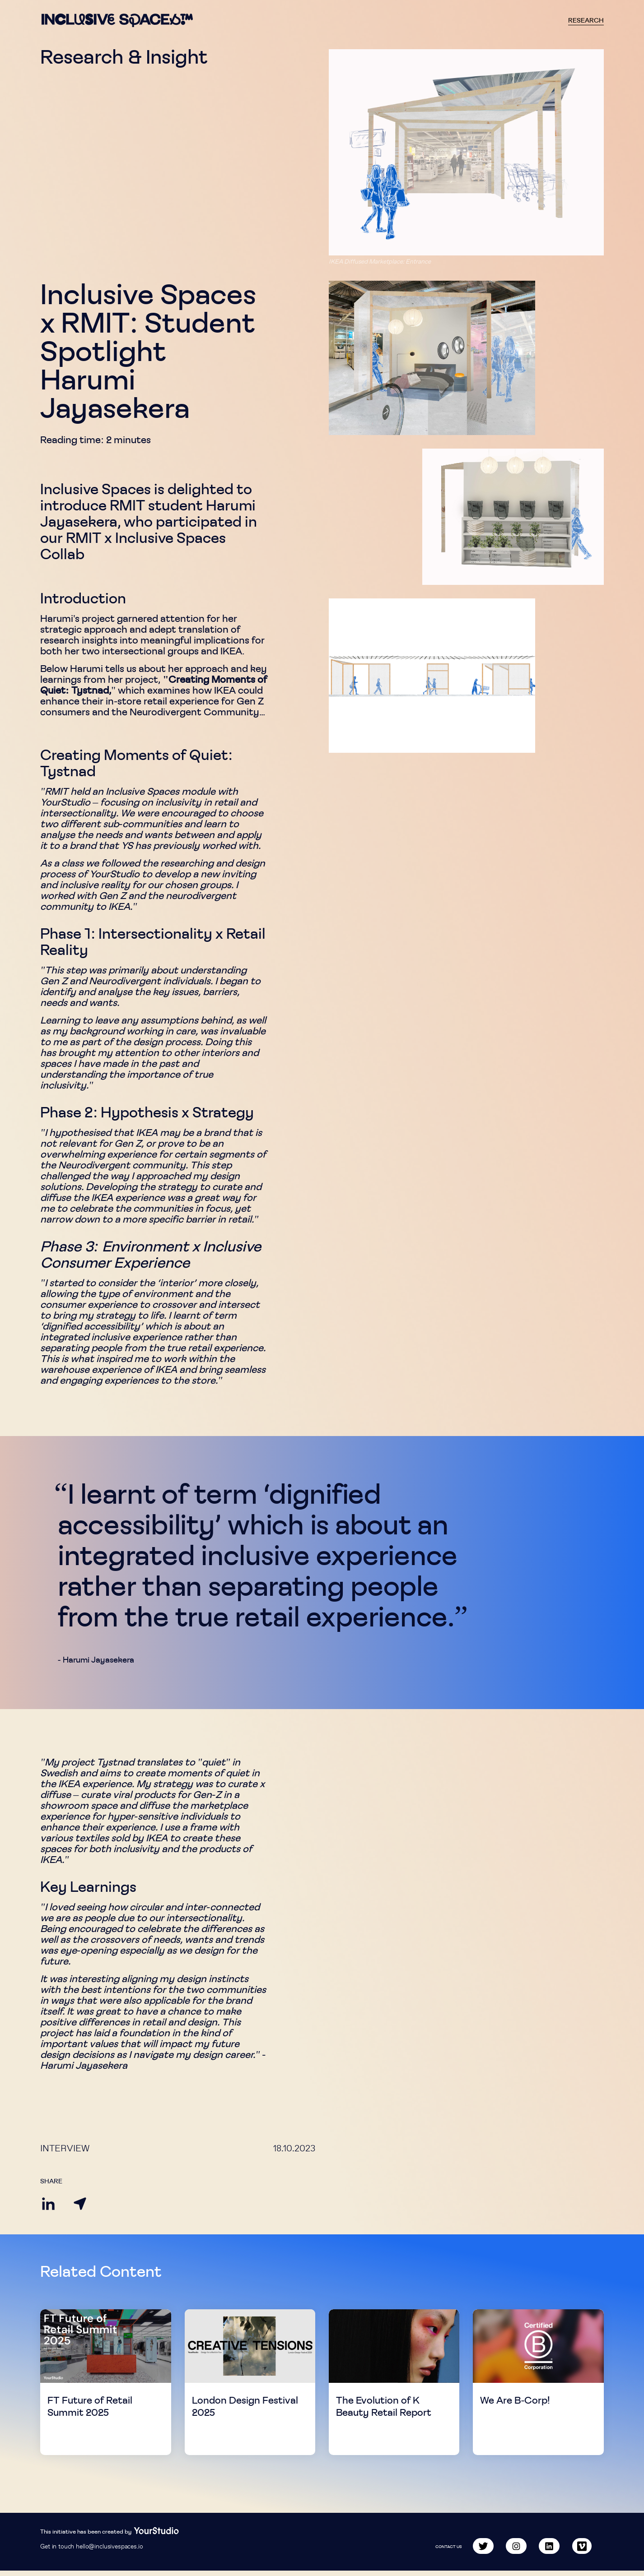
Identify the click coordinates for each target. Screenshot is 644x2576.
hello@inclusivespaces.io (109, 2552)
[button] (466, 152)
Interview (64, 2148)
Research (586, 20)
